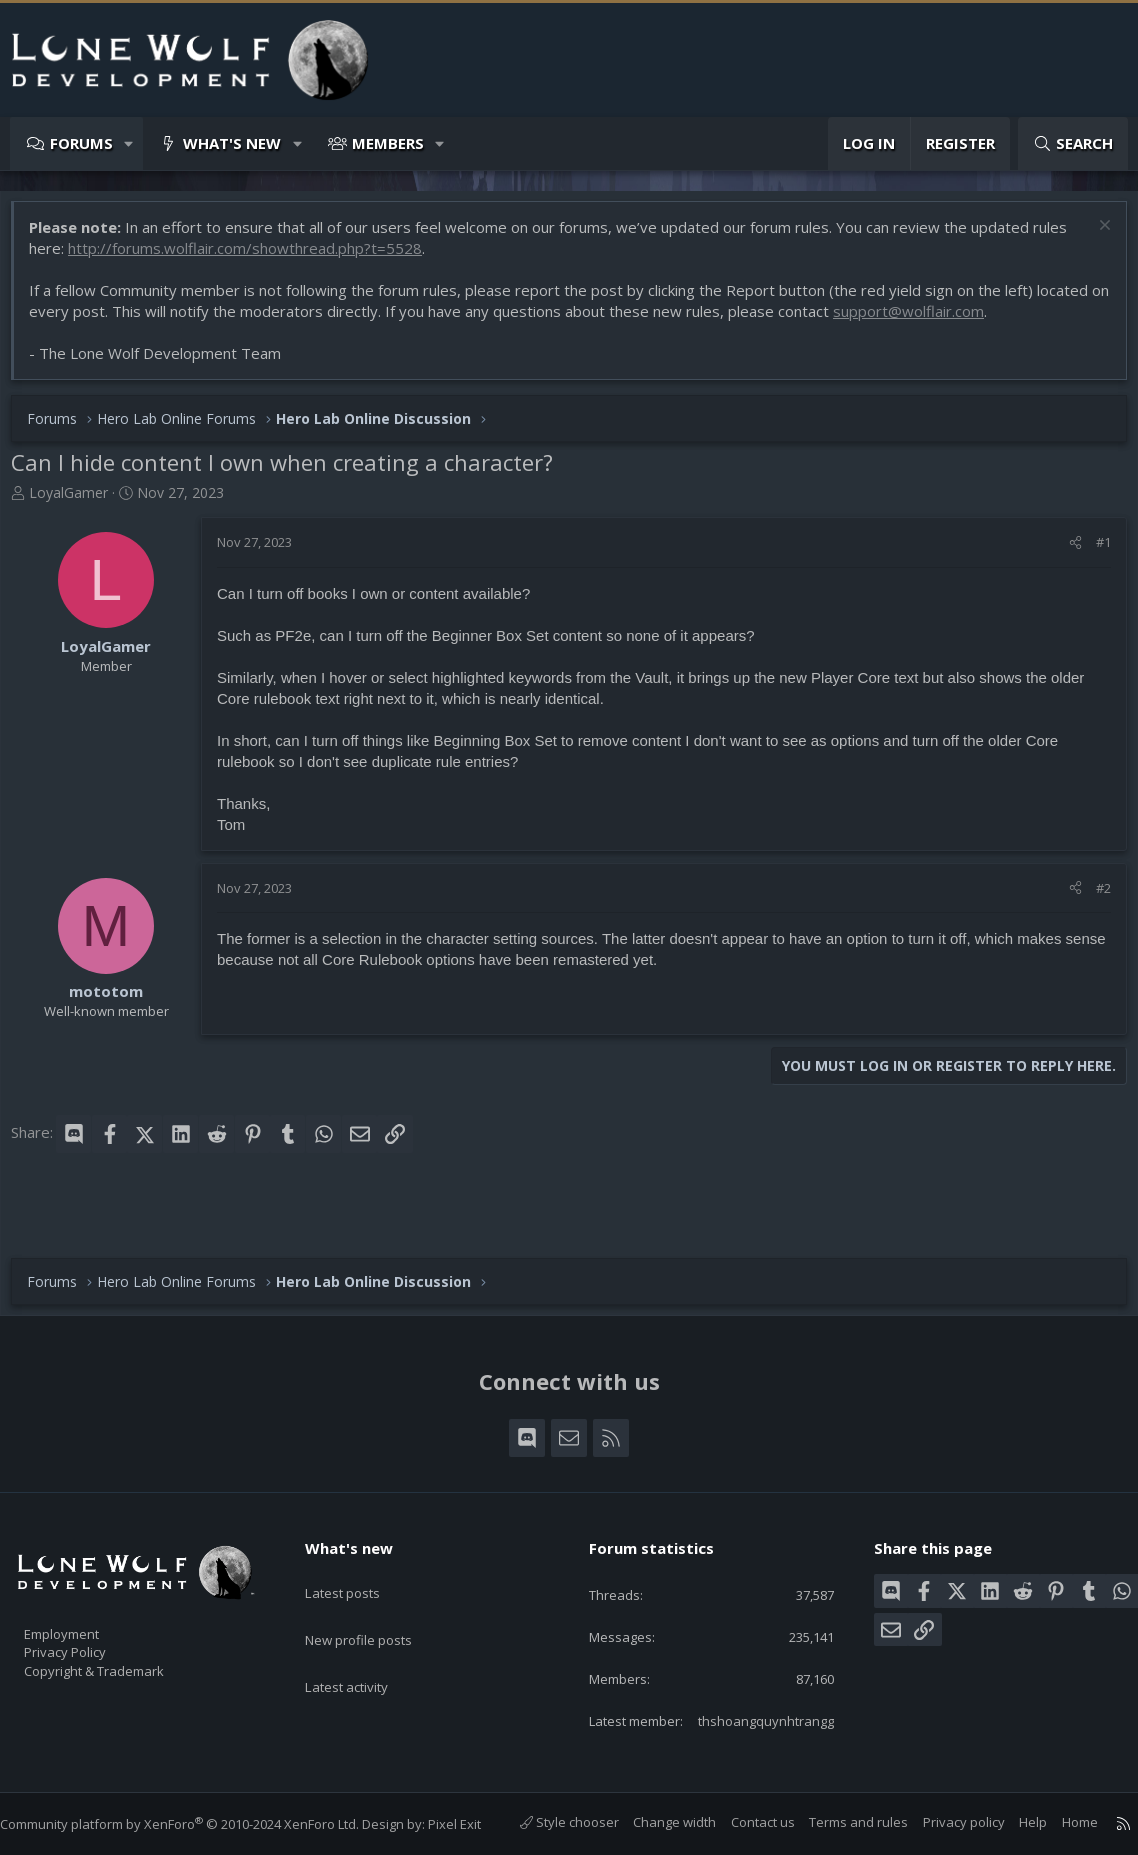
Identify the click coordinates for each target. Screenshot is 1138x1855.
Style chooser (549, 1823)
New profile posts (377, 1573)
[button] (129, 143)
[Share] (1065, 552)
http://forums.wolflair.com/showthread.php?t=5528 (255, 258)
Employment (87, 1583)
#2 (1093, 898)
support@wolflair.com (939, 321)
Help (1013, 1823)
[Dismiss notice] (1092, 237)
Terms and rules (838, 1823)
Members (388, 143)
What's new (232, 143)
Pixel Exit (474, 1805)
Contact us (743, 1823)
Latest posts (359, 1534)
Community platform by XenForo (199, 1805)
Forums (81, 143)
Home (1060, 1823)
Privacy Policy (91, 1604)
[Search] (1073, 143)
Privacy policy (944, 1823)
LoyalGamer (78, 502)
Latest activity (364, 1612)
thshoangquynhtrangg (748, 1702)
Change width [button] (654, 1823)
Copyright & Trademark (125, 1625)
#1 (1093, 552)
